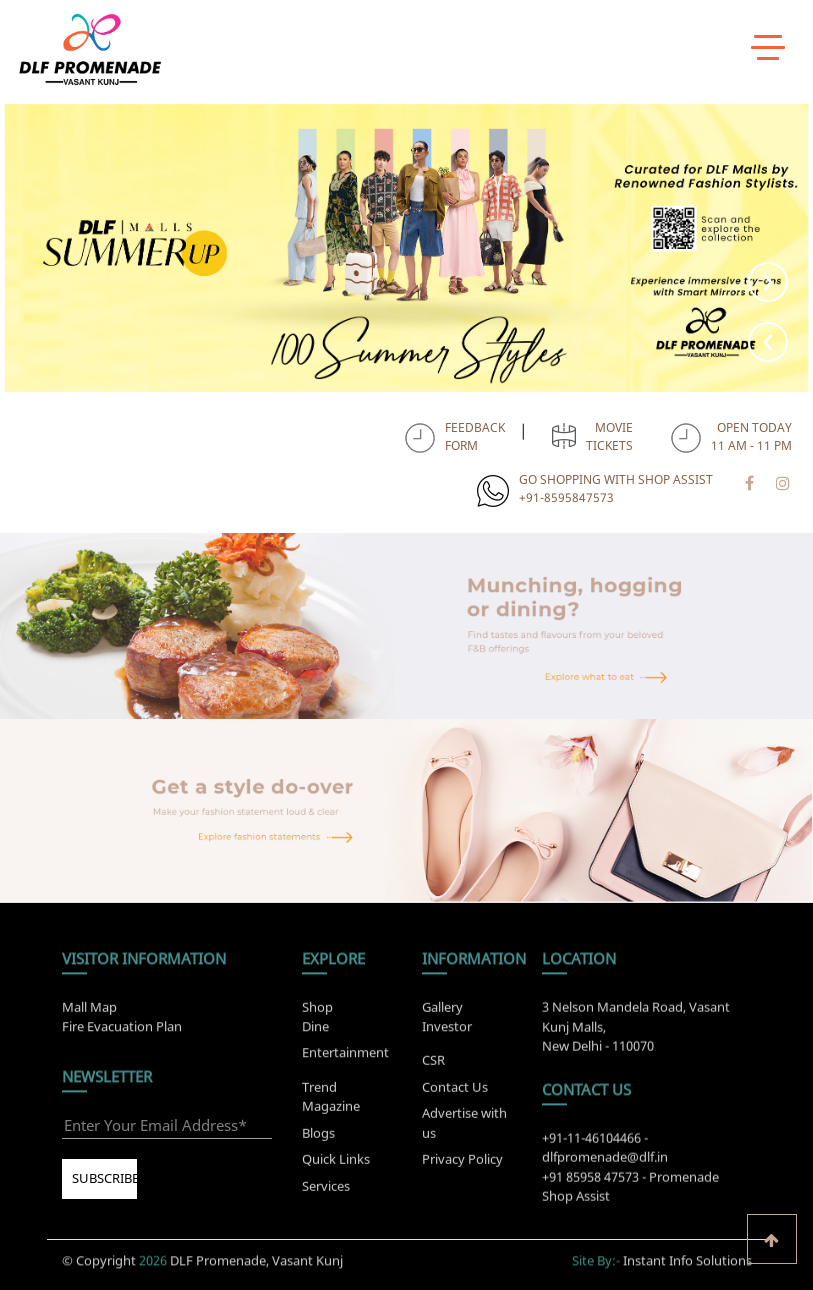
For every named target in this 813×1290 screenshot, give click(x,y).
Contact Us (455, 1092)
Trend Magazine (331, 1102)
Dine (315, 1020)
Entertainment (345, 1047)
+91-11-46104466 (591, 1143)
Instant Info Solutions (687, 1255)
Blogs (318, 1138)
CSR (433, 1065)
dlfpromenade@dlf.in (605, 1162)
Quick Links (336, 1164)
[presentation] (768, 342)
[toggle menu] (768, 47)
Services (326, 1191)
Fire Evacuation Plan (122, 1020)
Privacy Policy (462, 1164)
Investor (447, 1020)
